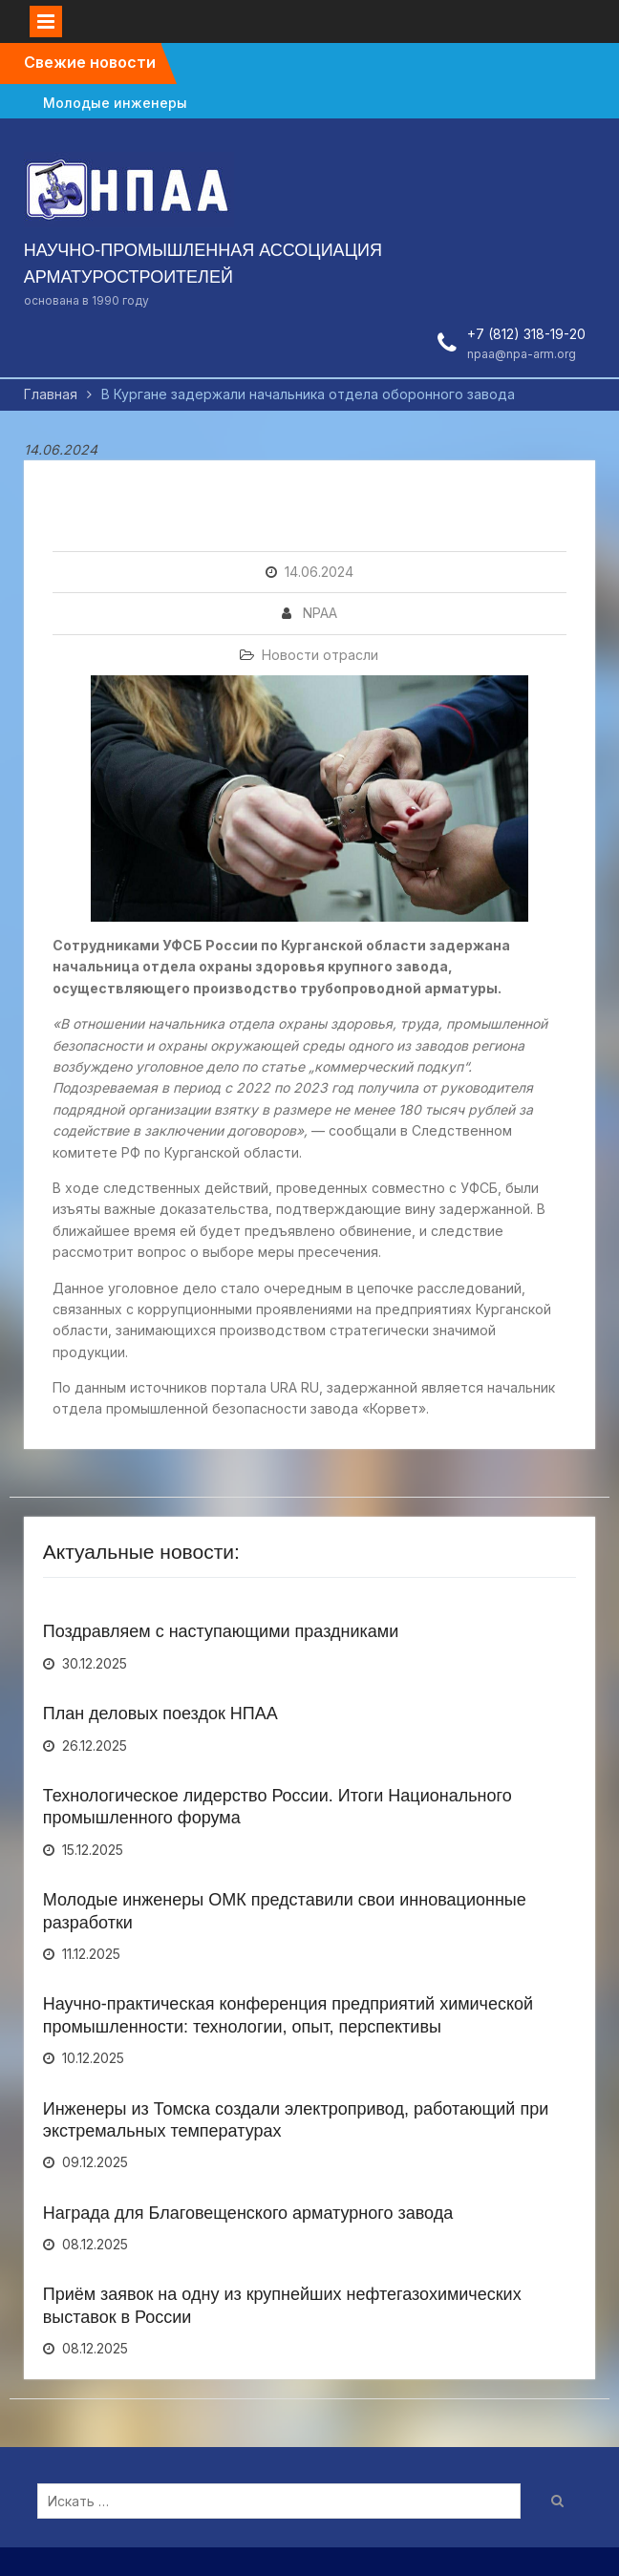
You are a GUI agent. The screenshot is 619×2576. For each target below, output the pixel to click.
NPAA (320, 613)
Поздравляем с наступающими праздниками (221, 1631)
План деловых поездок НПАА (160, 1713)
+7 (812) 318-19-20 (526, 334)
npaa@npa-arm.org (521, 354)
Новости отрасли (320, 655)
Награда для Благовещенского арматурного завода (248, 2213)
